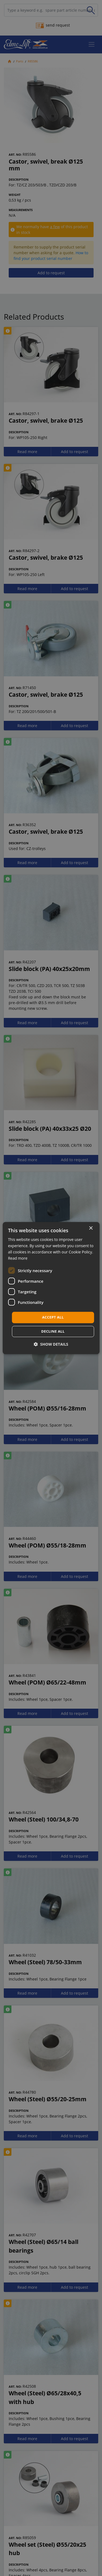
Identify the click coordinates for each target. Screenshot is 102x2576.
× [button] (91, 1228)
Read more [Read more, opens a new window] (17, 1258)
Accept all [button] (53, 1317)
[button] (51, 1344)
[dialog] (50, 1288)
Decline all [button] (52, 1331)
